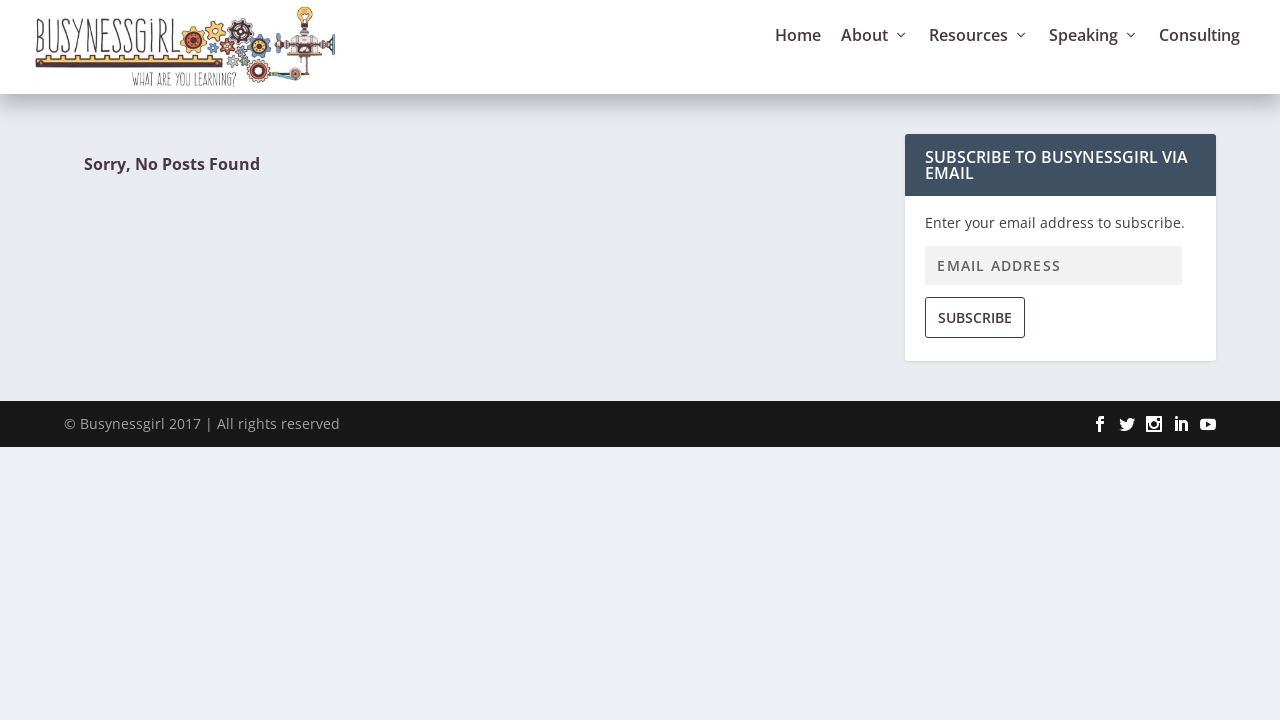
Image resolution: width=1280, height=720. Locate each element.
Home (798, 61)
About (864, 61)
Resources (968, 61)
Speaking (1083, 61)
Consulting (1199, 61)
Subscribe (975, 341)
